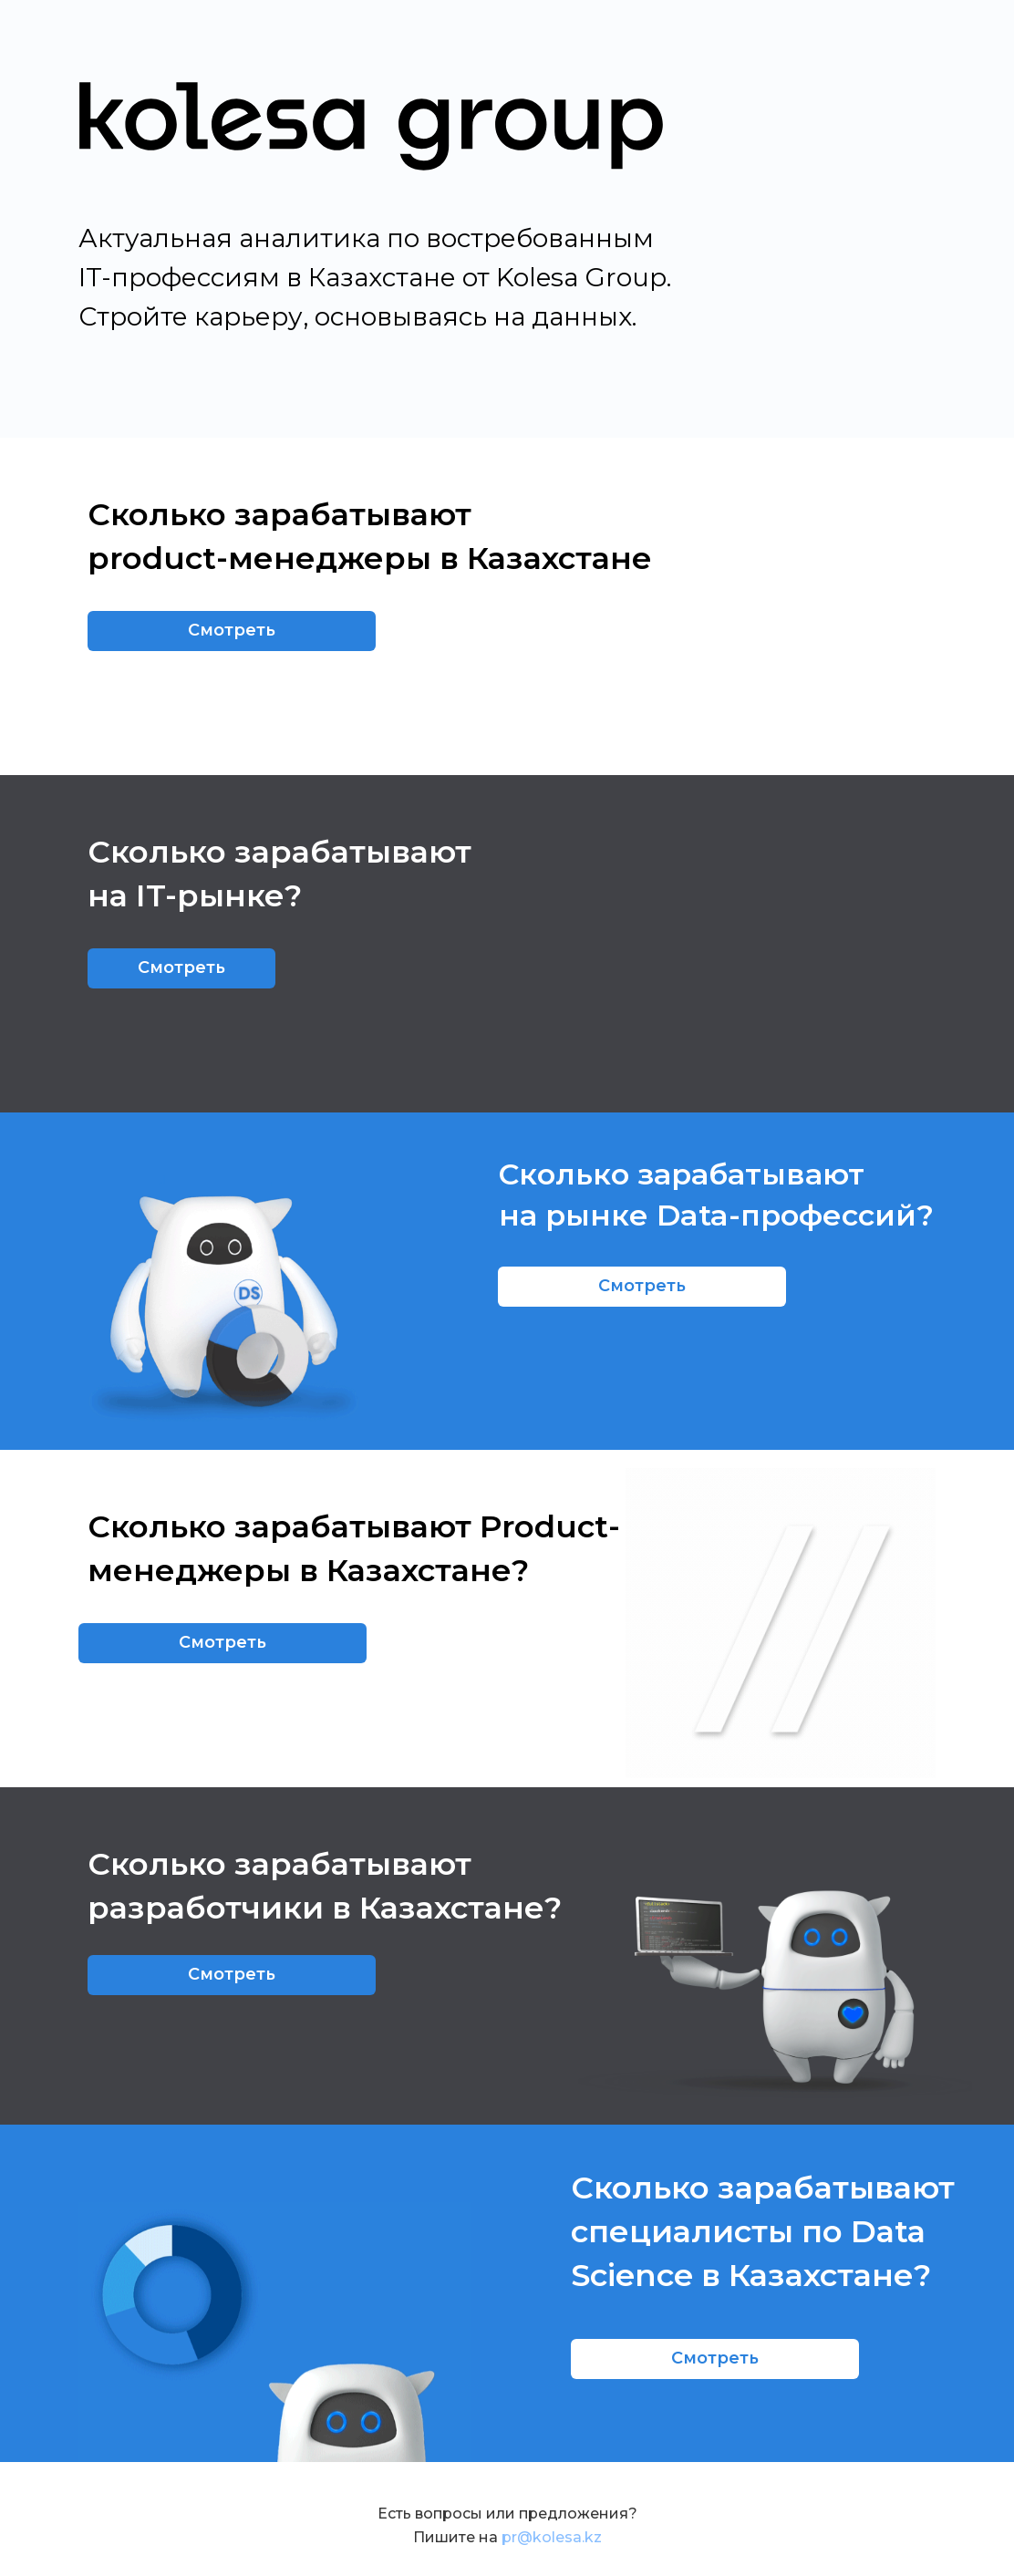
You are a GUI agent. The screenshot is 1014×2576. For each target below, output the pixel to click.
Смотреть (231, 630)
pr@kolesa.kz (552, 2537)
